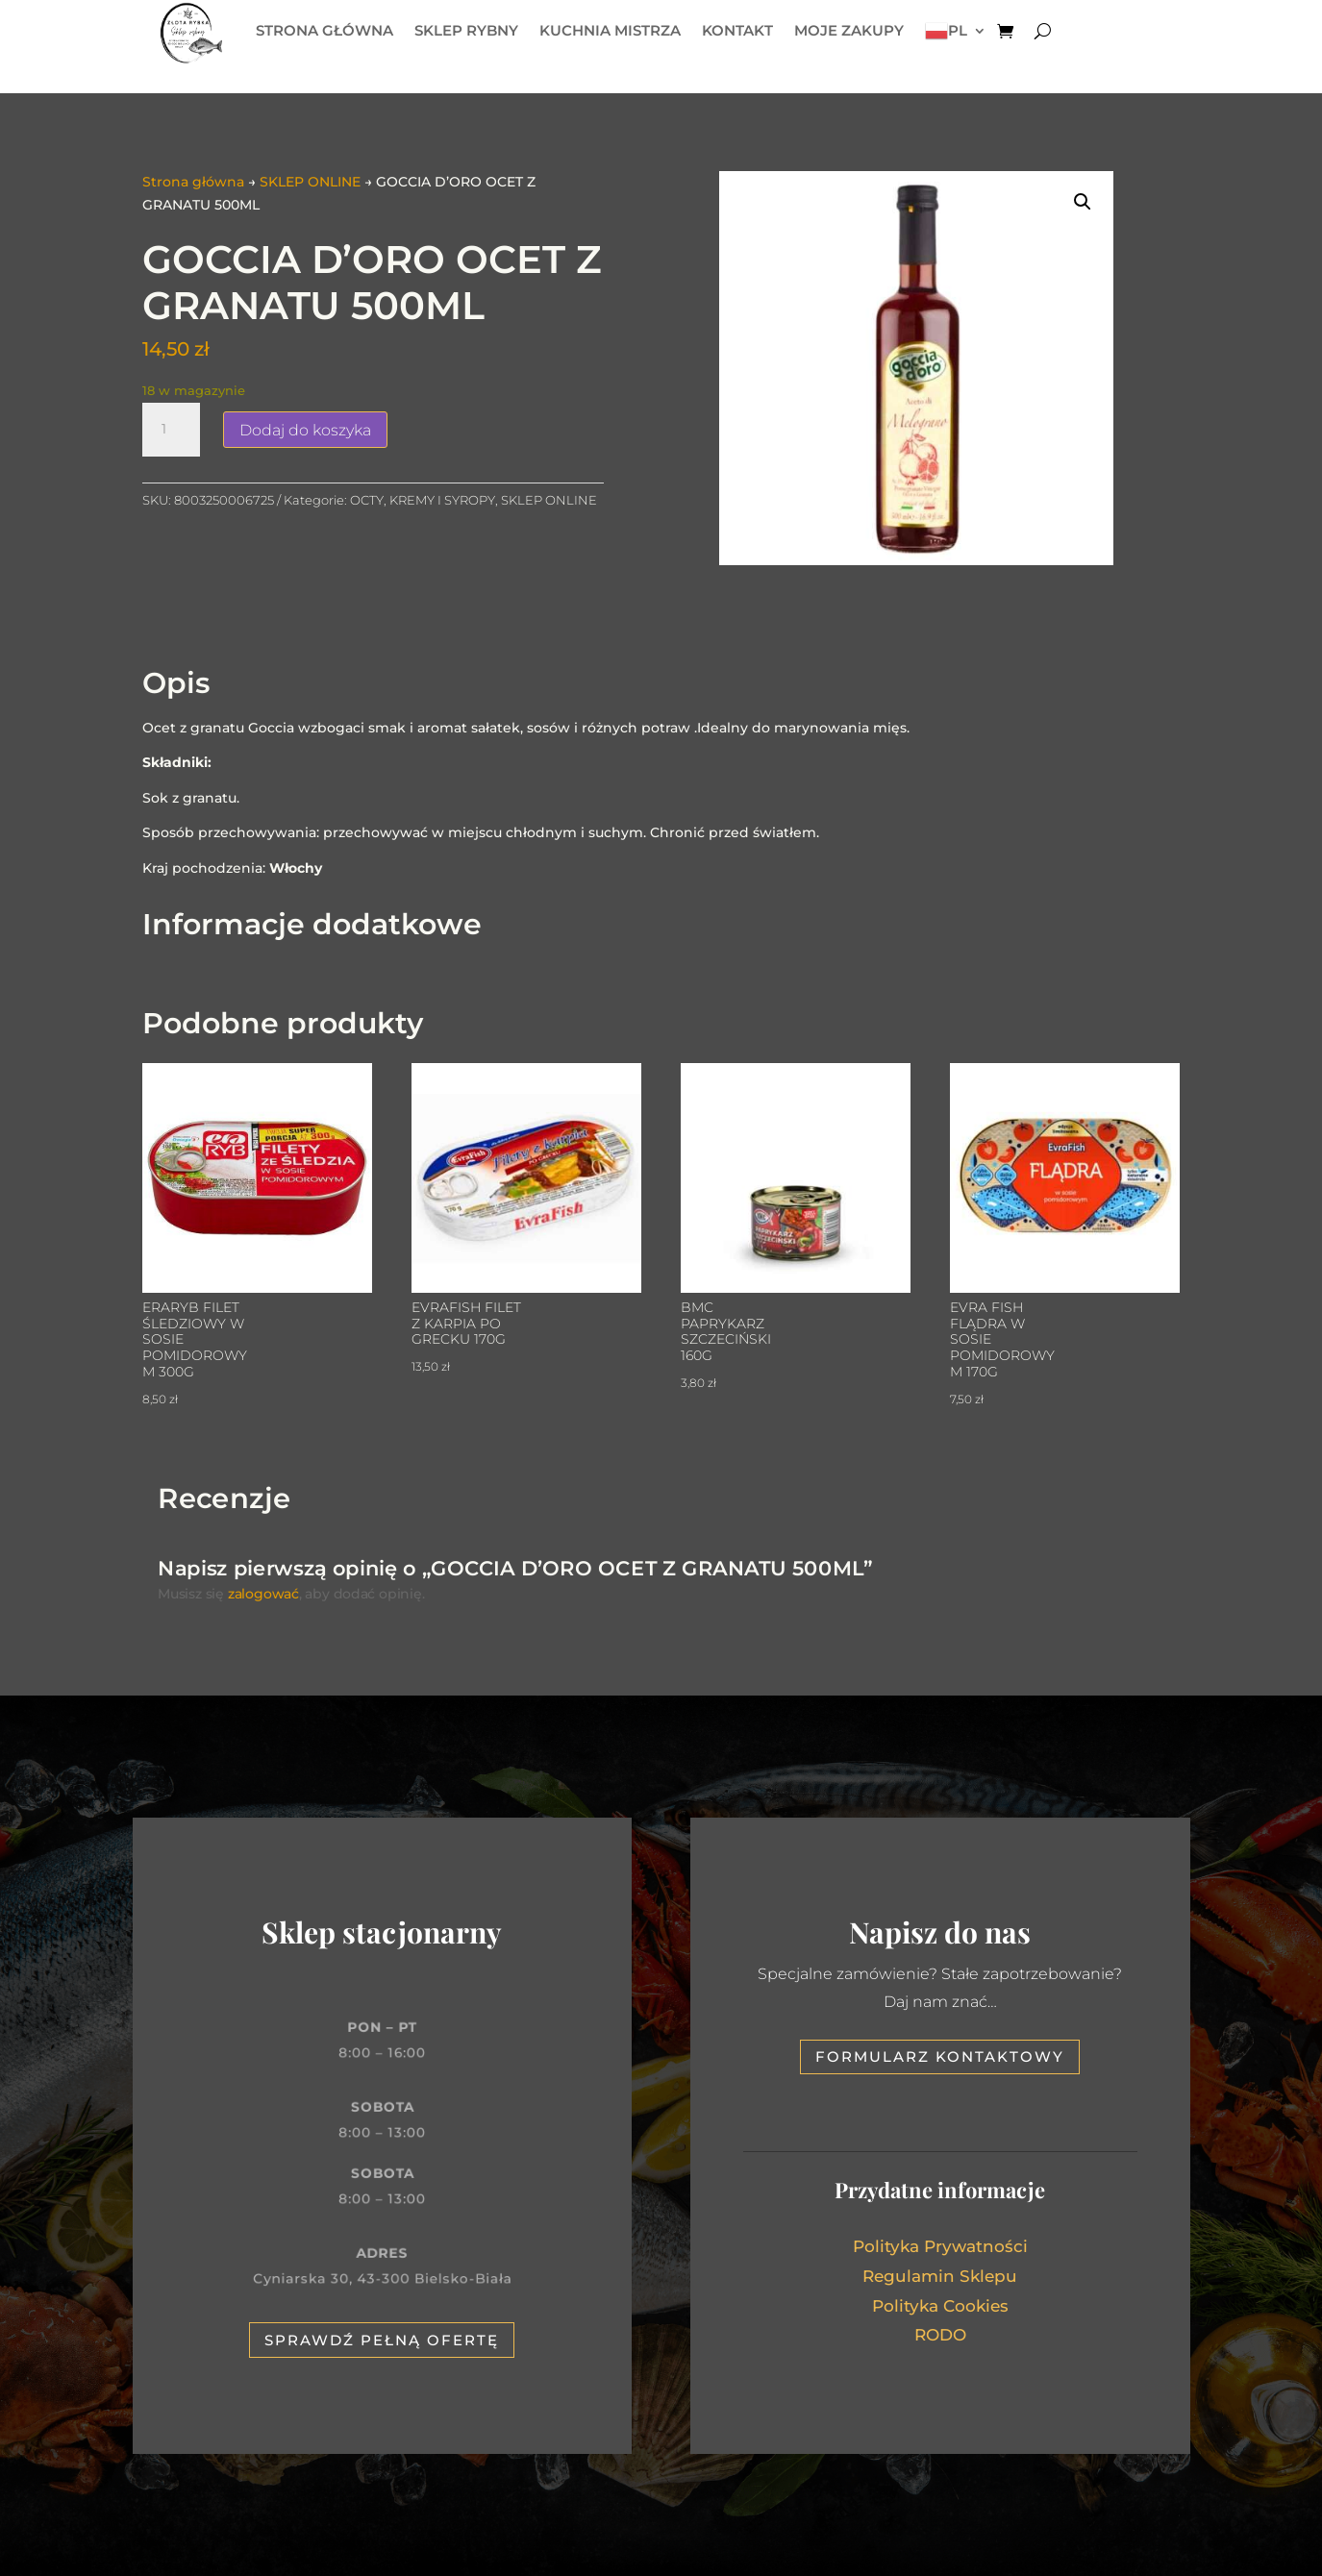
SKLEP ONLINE (310, 181)
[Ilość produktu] (171, 430)
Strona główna (193, 181)
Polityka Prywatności (940, 2246)
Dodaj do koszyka (305, 430)
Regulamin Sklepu (939, 2276)
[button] (1082, 202)
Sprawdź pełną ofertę (381, 2340)
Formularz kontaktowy (939, 2056)
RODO (940, 2334)
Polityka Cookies (940, 2306)
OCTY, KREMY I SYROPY (422, 500)
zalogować (261, 1594)
